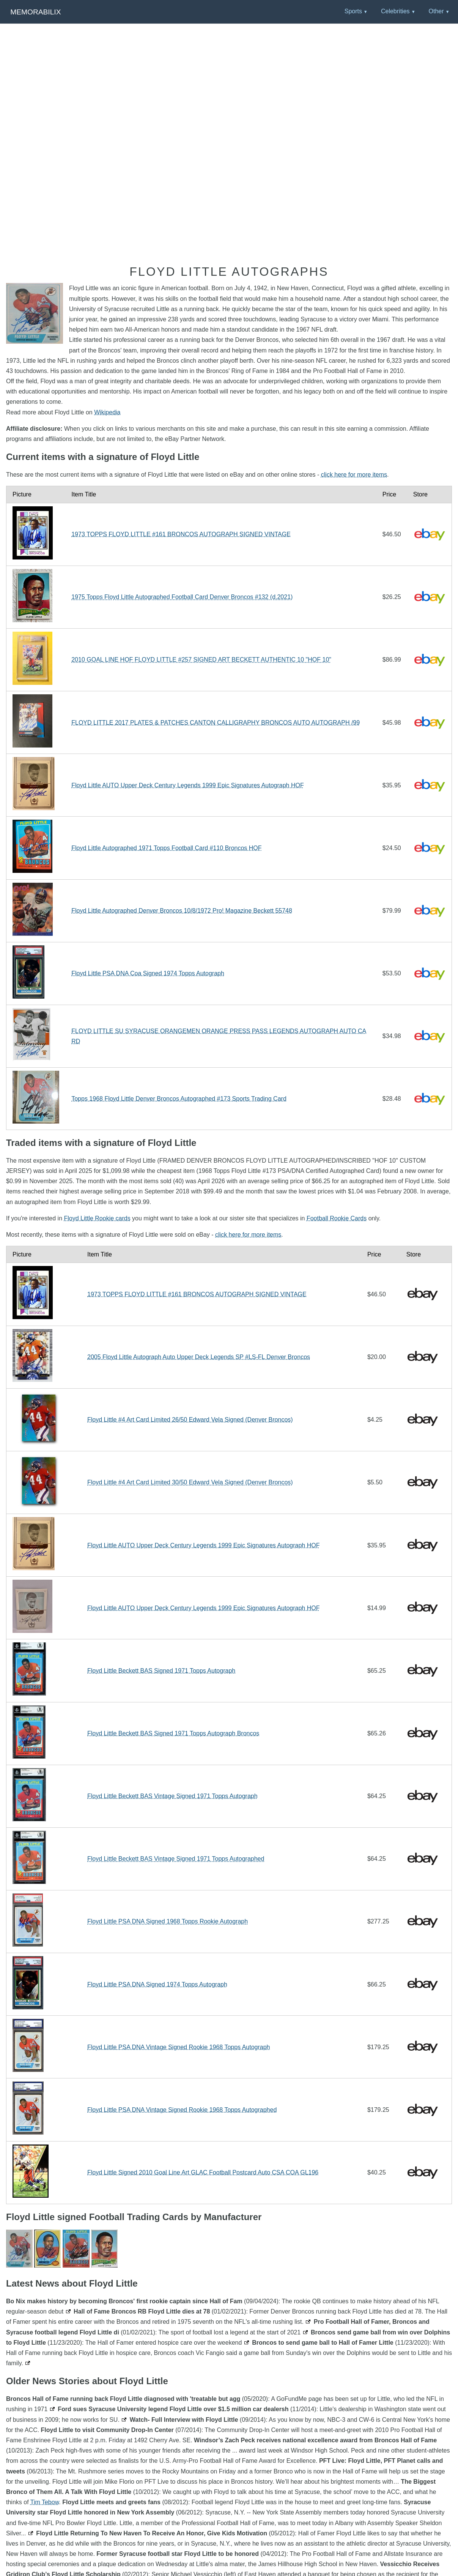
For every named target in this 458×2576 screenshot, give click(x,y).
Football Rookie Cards (337, 1218)
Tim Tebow (44, 2502)
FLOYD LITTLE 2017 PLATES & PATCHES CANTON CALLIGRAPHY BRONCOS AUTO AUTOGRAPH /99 (215, 722)
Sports (353, 11)
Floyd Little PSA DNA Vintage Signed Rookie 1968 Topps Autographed (182, 2110)
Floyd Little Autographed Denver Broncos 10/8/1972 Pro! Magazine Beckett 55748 (181, 910)
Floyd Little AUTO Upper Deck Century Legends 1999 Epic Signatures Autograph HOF (187, 785)
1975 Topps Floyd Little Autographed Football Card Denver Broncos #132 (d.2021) (182, 597)
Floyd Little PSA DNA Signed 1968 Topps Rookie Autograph (167, 1921)
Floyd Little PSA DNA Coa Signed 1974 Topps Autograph (147, 973)
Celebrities (395, 11)
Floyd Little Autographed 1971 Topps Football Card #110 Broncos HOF (166, 848)
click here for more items (354, 474)
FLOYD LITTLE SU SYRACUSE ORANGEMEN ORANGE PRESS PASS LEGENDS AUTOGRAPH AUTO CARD (218, 1036)
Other (436, 11)
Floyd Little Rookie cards (97, 1218)
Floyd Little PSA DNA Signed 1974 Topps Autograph (157, 1984)
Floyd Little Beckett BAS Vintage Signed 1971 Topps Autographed (175, 1858)
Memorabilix (35, 12)
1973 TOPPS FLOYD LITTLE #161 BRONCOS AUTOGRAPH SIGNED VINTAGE (181, 534)
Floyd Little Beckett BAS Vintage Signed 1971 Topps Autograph (172, 1796)
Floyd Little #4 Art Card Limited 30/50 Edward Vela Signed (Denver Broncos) (190, 1482)
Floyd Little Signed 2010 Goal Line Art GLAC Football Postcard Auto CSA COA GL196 (202, 2172)
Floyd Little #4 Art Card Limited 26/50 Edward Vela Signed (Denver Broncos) (190, 1419)
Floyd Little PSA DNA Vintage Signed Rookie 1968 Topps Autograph (178, 2047)
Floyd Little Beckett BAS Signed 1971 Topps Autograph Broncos (173, 1733)
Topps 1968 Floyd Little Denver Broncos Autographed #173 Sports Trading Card (178, 1098)
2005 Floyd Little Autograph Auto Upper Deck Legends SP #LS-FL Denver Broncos (198, 1357)
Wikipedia (107, 412)
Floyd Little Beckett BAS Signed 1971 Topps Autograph (161, 1670)
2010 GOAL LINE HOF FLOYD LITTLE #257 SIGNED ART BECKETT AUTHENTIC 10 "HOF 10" (201, 659)
